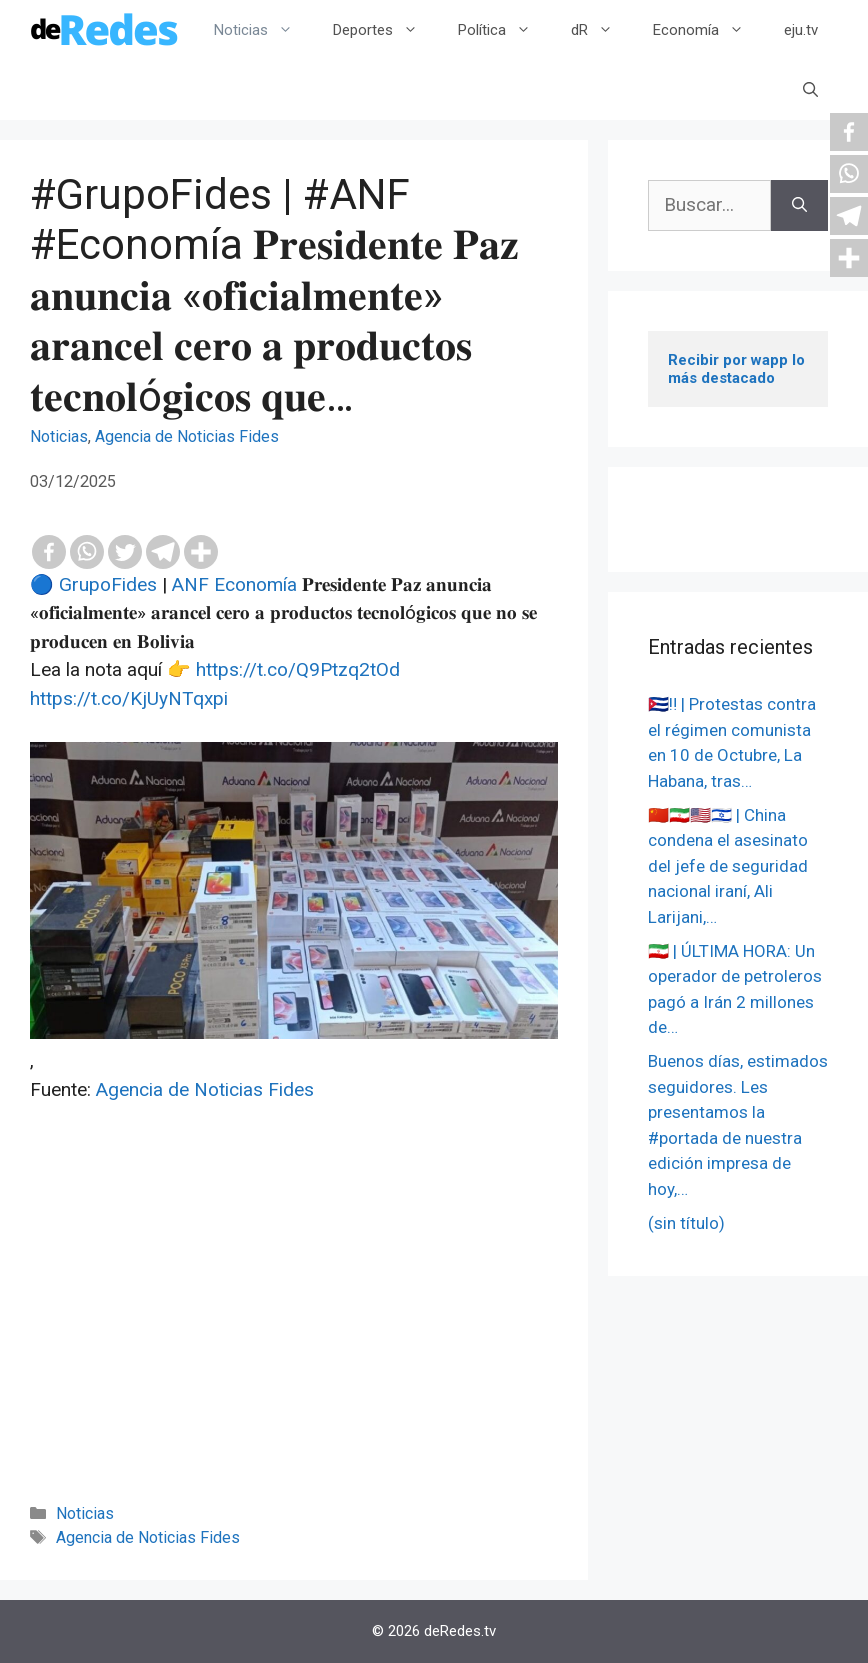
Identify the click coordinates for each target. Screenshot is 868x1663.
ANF (190, 584)
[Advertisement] (294, 1330)
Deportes (385, 30)
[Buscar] (799, 205)
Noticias (263, 30)
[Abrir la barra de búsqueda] (810, 90)
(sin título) (686, 1223)
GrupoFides (108, 584)
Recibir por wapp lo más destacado (738, 369)
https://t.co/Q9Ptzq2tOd (298, 669)
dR (602, 30)
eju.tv (801, 30)
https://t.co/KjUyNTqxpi (129, 698)
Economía (708, 30)
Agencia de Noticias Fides (187, 436)
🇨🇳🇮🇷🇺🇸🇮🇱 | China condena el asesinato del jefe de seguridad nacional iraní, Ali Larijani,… (728, 866)
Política (504, 30)
